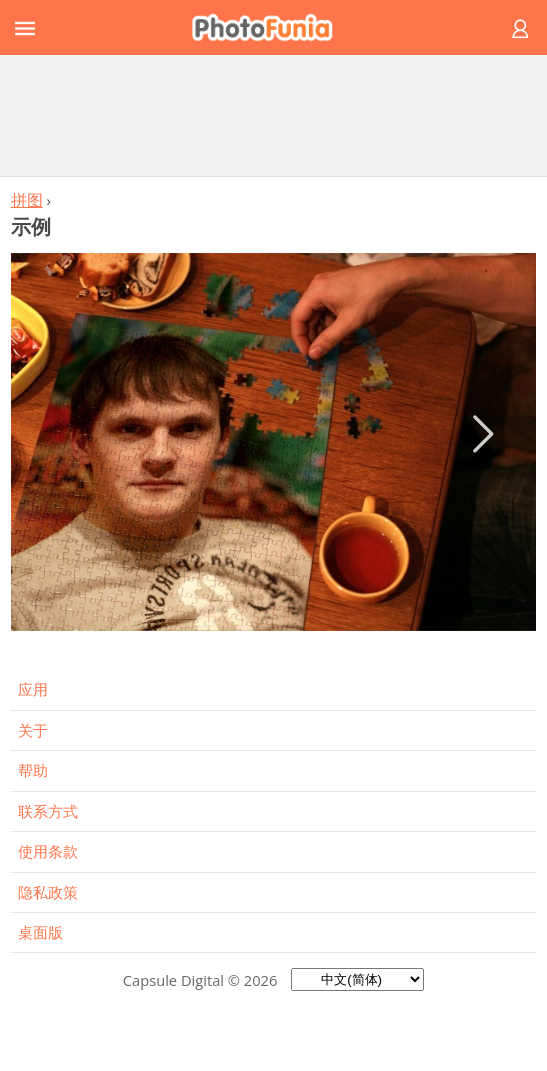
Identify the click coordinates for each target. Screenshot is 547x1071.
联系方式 (48, 811)
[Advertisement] (274, 115)
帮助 (33, 770)
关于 (33, 730)
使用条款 (48, 851)
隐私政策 (48, 892)
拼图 (27, 200)
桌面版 (40, 932)
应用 (33, 689)
